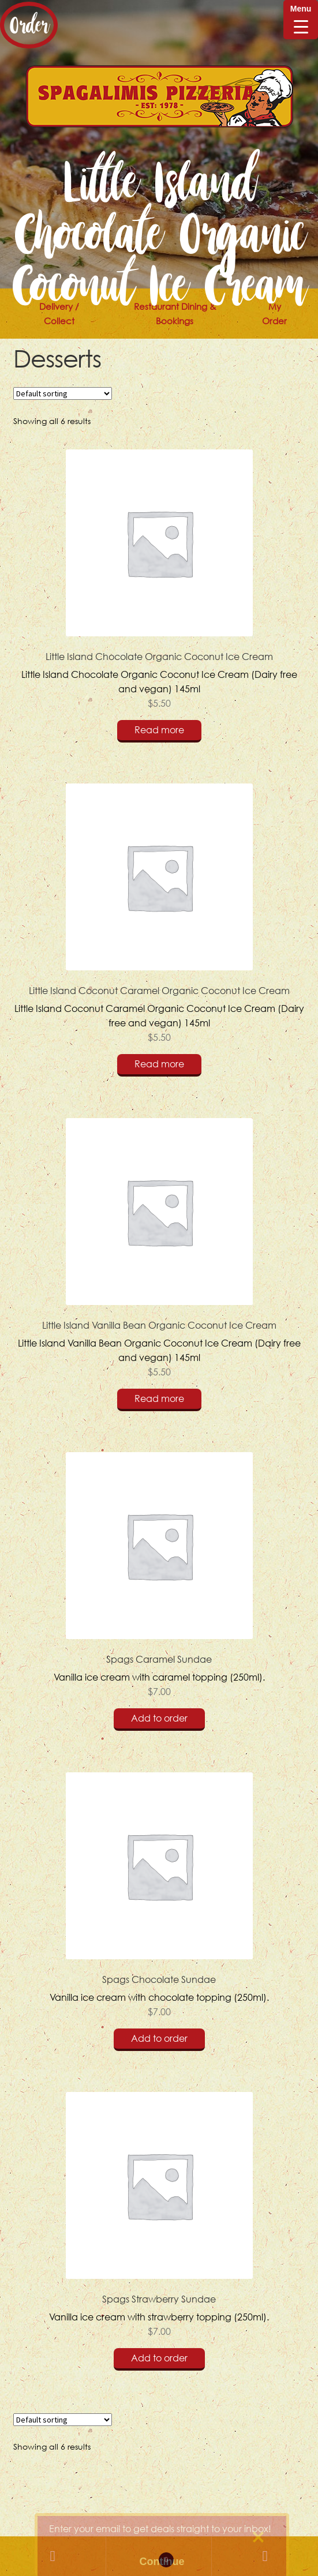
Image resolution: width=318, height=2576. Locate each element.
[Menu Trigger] (300, 19)
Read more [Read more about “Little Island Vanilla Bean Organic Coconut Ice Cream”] (159, 1398)
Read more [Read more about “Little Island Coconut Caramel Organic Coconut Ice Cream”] (159, 1064)
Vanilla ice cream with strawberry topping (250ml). (159, 2215)
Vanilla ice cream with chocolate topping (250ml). (159, 1895)
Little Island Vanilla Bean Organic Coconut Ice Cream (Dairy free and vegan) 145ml (159, 1248)
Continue (162, 2561)
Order (29, 25)
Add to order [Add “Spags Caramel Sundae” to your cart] (159, 1718)
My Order (274, 313)
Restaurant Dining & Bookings (175, 313)
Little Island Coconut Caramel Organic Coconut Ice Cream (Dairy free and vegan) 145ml (159, 914)
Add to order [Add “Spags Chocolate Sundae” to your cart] (159, 2038)
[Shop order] (62, 393)
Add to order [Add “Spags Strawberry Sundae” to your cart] (159, 2358)
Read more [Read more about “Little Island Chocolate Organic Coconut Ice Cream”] (159, 730)
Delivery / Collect (59, 313)
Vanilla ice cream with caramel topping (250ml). (159, 1575)
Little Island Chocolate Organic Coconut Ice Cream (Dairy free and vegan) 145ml (159, 580)
